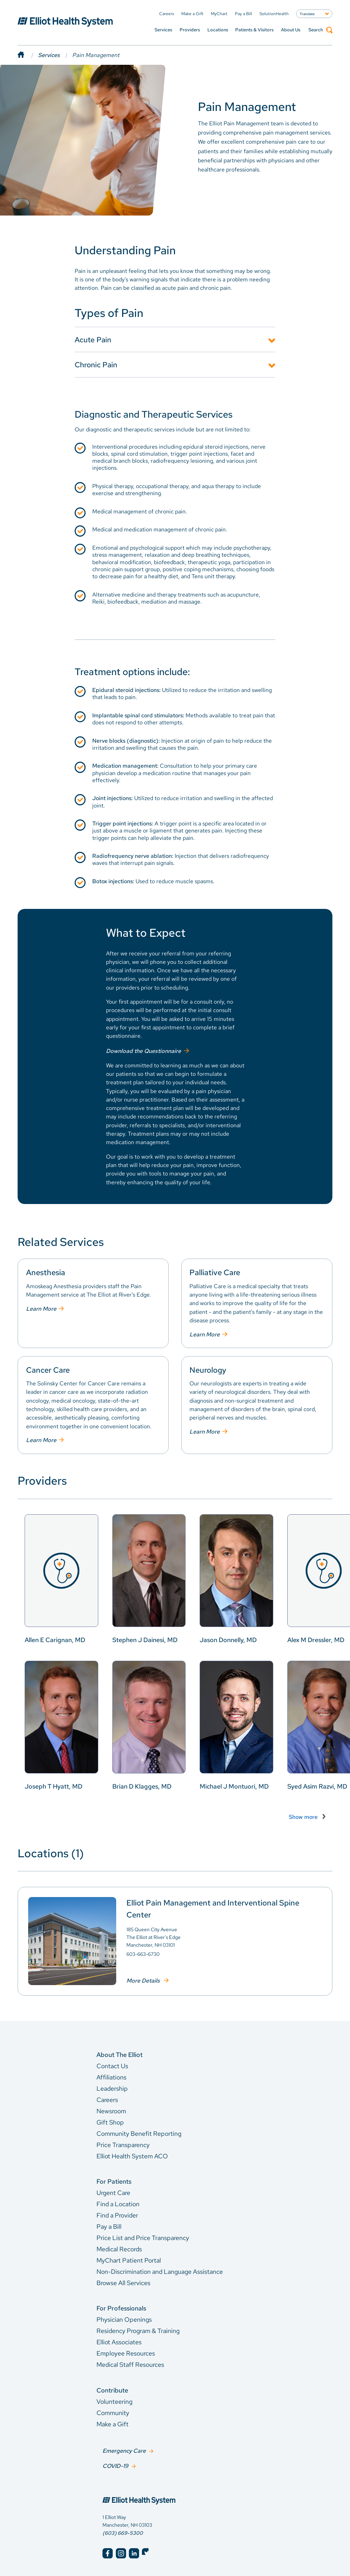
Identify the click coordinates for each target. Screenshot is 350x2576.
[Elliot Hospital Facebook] (107, 2551)
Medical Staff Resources (130, 2364)
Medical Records (119, 2248)
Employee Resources (125, 2353)
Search (320, 30)
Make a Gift (112, 2423)
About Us (290, 30)
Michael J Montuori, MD (234, 1786)
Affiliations (111, 2076)
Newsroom (111, 2110)
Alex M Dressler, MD (315, 1639)
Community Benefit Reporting (138, 2132)
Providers (190, 30)
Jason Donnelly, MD (228, 1639)
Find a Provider (117, 2214)
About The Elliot (119, 2054)
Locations (217, 30)
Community (112, 2412)
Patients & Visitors (254, 30)
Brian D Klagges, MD (141, 1786)
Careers (107, 2099)
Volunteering (114, 2401)
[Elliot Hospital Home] (174, 2491)
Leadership (112, 2087)
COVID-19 (115, 2463)
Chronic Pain (96, 364)
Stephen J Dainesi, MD (144, 1639)
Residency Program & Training (138, 2330)
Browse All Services (123, 2282)
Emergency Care (124, 2449)
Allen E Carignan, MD (55, 1639)
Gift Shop (110, 2121)
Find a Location (117, 2203)
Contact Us (112, 2065)
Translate (307, 14)
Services (163, 30)
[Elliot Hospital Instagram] (121, 2551)
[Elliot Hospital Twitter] (147, 2551)
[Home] (28, 55)
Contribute (112, 2389)
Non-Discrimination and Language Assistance (159, 2271)
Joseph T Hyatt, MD (53, 1786)
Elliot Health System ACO (132, 2155)
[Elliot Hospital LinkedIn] (134, 2551)
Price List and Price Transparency (142, 2237)
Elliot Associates (119, 2341)
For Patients (113, 2181)
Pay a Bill (108, 2226)
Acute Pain (93, 339)
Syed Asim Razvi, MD (317, 1786)
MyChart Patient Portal (128, 2260)
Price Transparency (123, 2144)
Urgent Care (113, 2192)
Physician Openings (124, 2319)
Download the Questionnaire (143, 1050)
